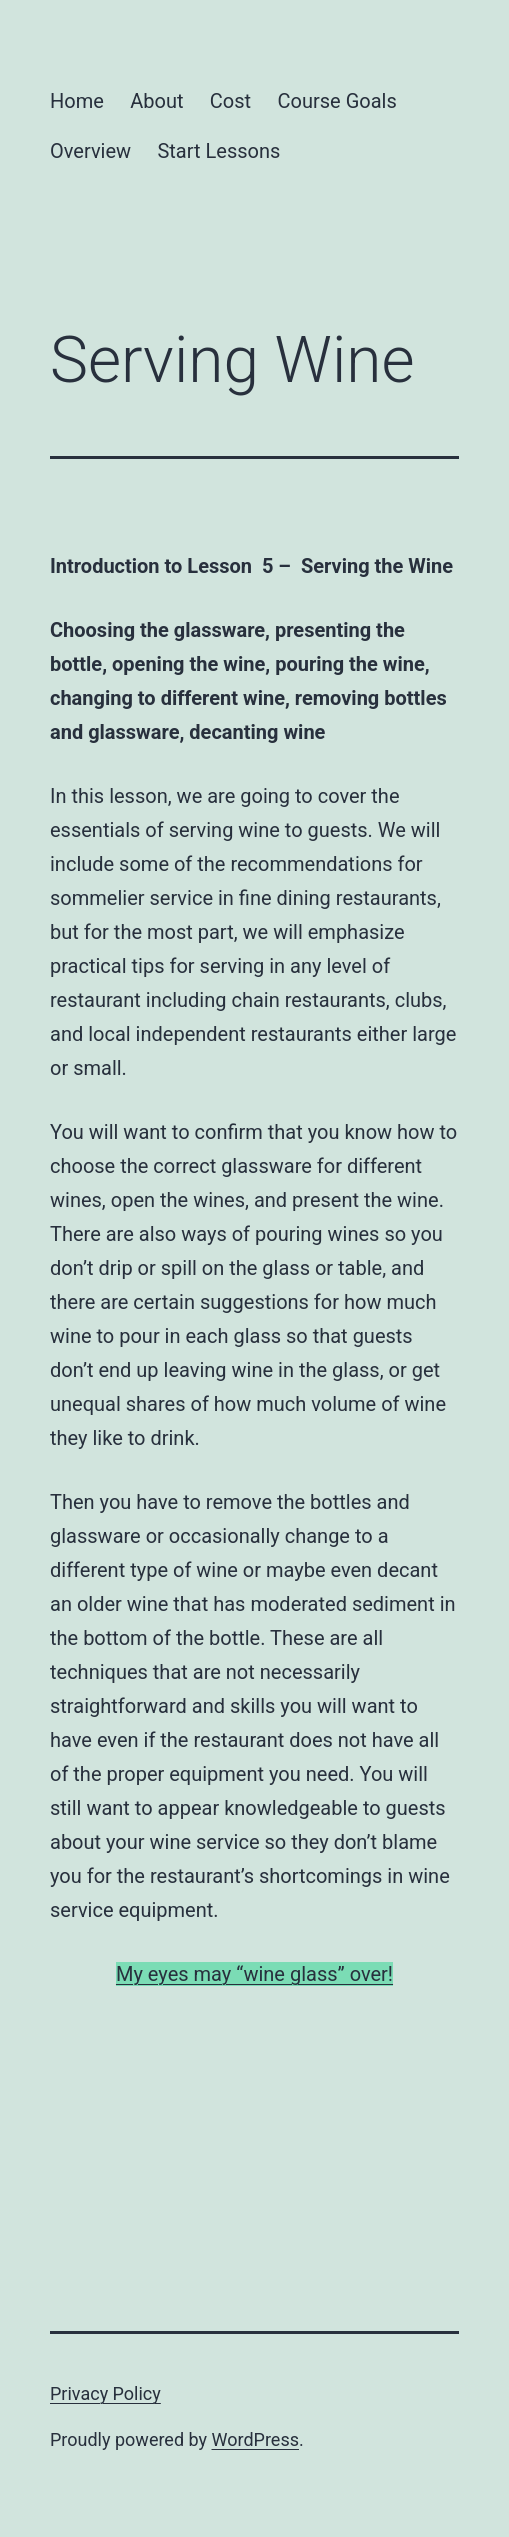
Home (77, 101)
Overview (90, 151)
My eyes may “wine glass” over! (254, 1974)
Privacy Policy (105, 2393)
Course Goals (337, 101)
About (156, 101)
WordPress (255, 2439)
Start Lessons (218, 151)
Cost (230, 101)
